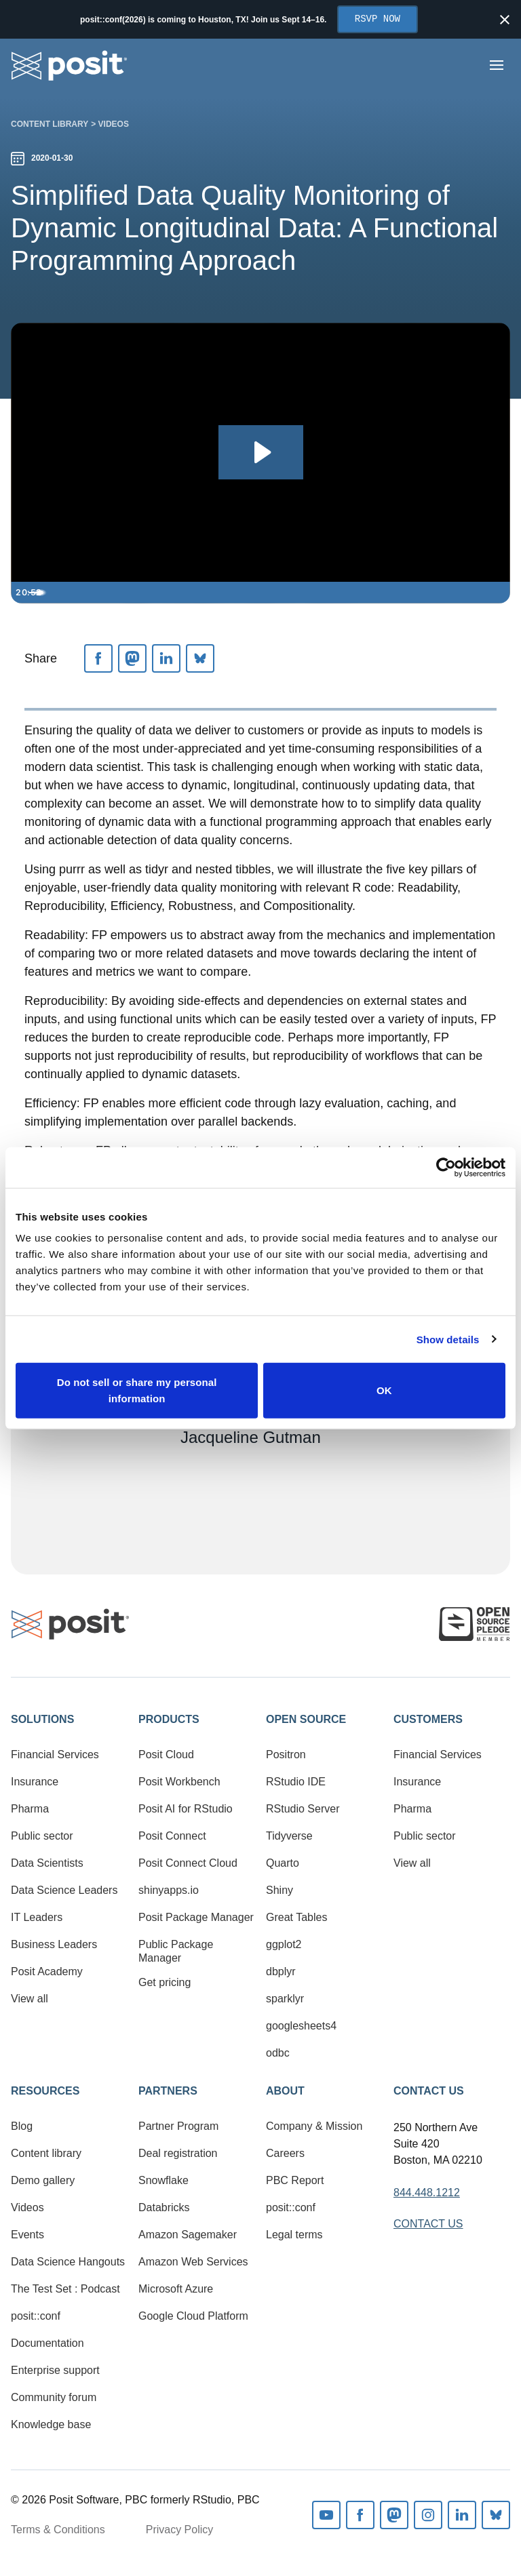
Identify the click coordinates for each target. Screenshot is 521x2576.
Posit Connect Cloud (187, 1863)
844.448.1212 (426, 2192)
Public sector (42, 1836)
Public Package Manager (175, 1951)
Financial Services (55, 1754)
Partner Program (178, 2126)
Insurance (34, 1781)
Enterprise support (55, 2370)
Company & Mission (314, 2126)
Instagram (428, 2515)
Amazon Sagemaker (187, 2234)
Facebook (360, 2515)
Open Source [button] (306, 1719)
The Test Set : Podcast (65, 2289)
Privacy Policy (180, 2529)
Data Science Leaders (64, 1890)
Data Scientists (47, 1863)
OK (384, 1390)
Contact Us (428, 2091)
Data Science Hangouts (68, 2261)
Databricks (164, 2207)
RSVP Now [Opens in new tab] (377, 19)
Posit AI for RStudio (185, 1809)
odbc (278, 2053)
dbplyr (281, 1971)
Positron (286, 1754)
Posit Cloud (166, 1754)
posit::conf (35, 2316)
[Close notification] (505, 20)
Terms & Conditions (58, 2529)
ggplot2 (284, 1944)
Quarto (282, 1863)
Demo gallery (43, 2180)
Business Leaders (54, 1944)
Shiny (279, 1890)
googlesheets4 (301, 2026)
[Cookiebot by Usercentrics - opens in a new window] (446, 1167)
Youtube (326, 2515)
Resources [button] (45, 2091)
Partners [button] (167, 2091)
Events (27, 2234)
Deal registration (178, 2153)
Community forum (53, 2397)
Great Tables (296, 1917)
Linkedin (462, 2515)
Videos (113, 124)
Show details (448, 1339)
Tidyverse (289, 1836)
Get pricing (164, 1982)
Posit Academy (47, 1971)
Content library (49, 124)
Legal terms (294, 2234)
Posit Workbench (179, 1781)
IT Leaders (36, 1917)
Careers (285, 2153)
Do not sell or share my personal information (137, 1390)
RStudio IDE (296, 1781)
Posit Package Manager (196, 1917)
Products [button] (168, 1719)
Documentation (47, 2343)
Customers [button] (428, 1719)
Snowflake (163, 2180)
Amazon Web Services (193, 2261)
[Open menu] (496, 65)
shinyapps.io (168, 1890)
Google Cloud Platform (193, 2316)
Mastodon (394, 2515)
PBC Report (295, 2180)
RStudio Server (303, 1809)
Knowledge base (51, 2424)
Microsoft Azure (175, 2289)
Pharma (30, 1809)
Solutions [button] (42, 1719)
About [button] (285, 2091)
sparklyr (285, 1998)
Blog (22, 2126)
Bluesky (496, 2515)
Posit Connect (172, 1836)
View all (29, 1998)
